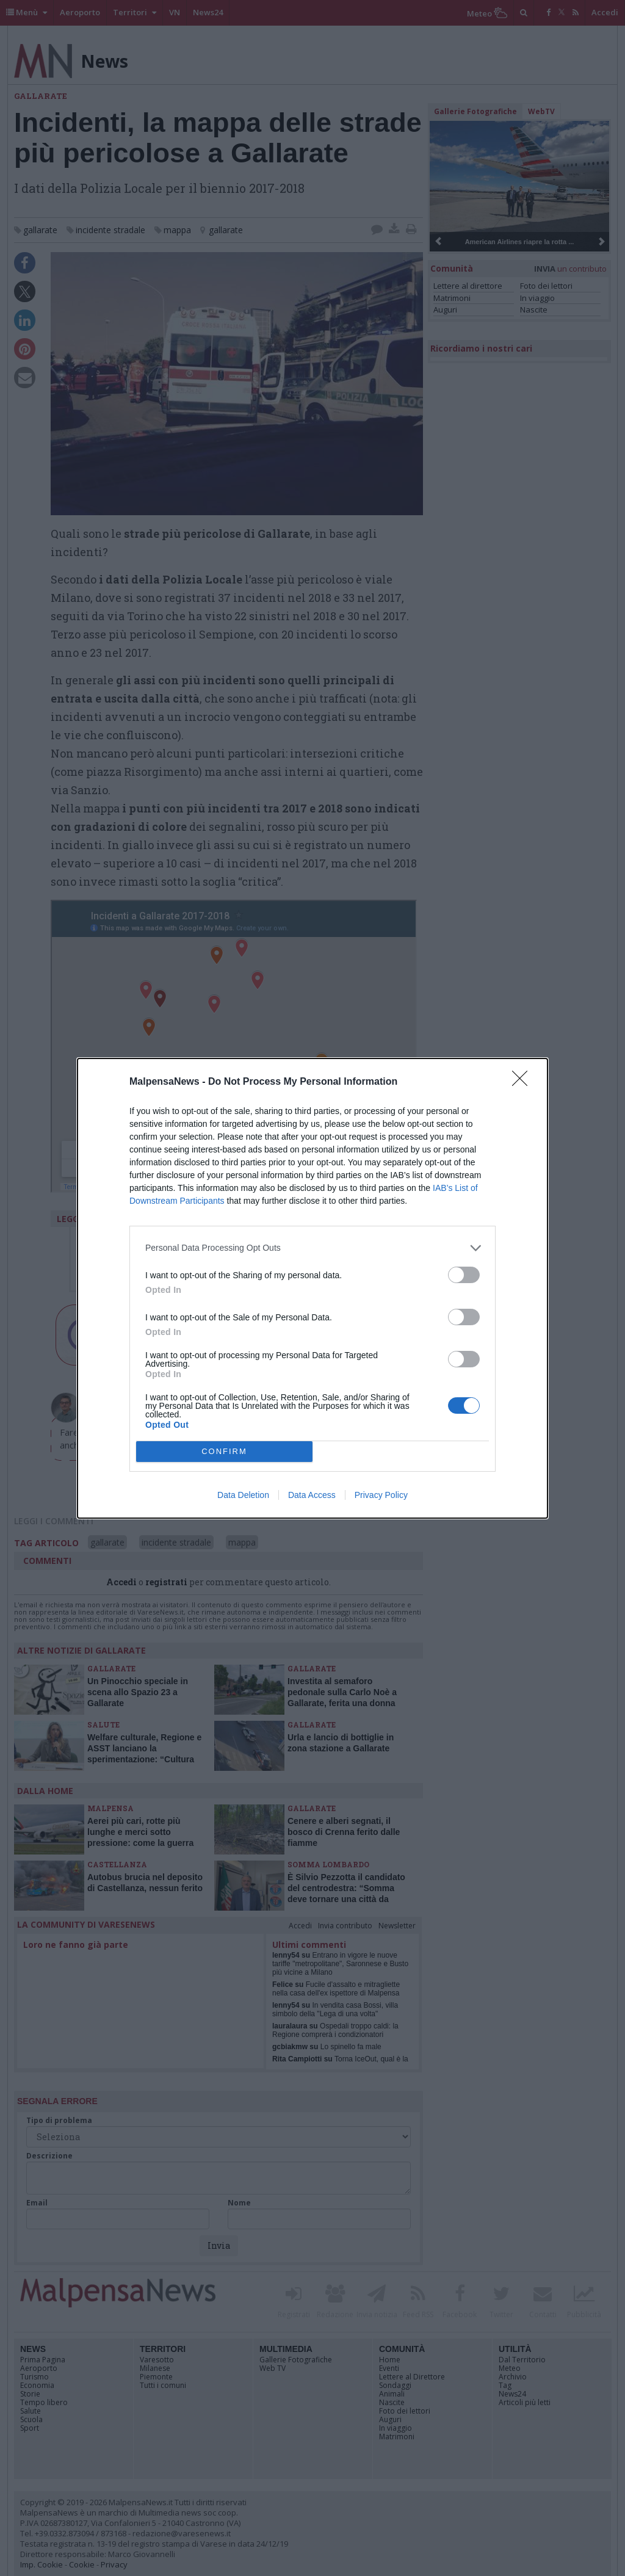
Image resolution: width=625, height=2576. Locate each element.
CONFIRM (224, 1451)
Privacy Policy (381, 1495)
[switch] (464, 1275)
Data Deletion (243, 1495)
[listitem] (312, 1248)
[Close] (523, 1082)
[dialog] (312, 1288)
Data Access (312, 1495)
